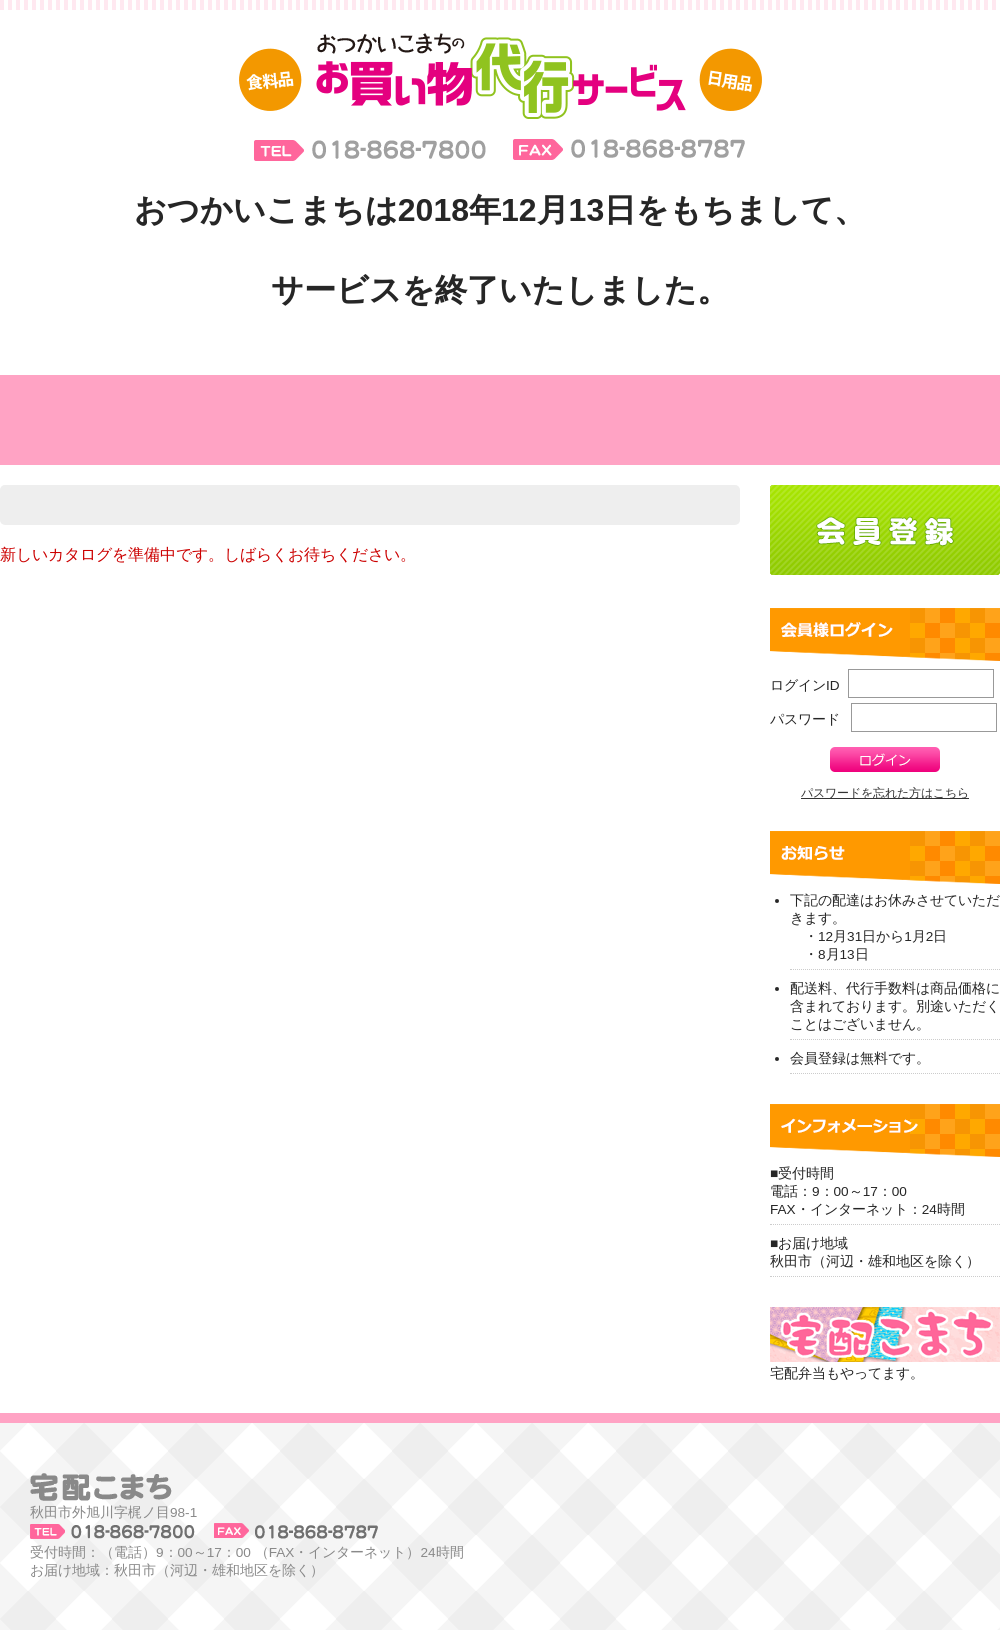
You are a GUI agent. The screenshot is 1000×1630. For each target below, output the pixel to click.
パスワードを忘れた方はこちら (885, 793)
